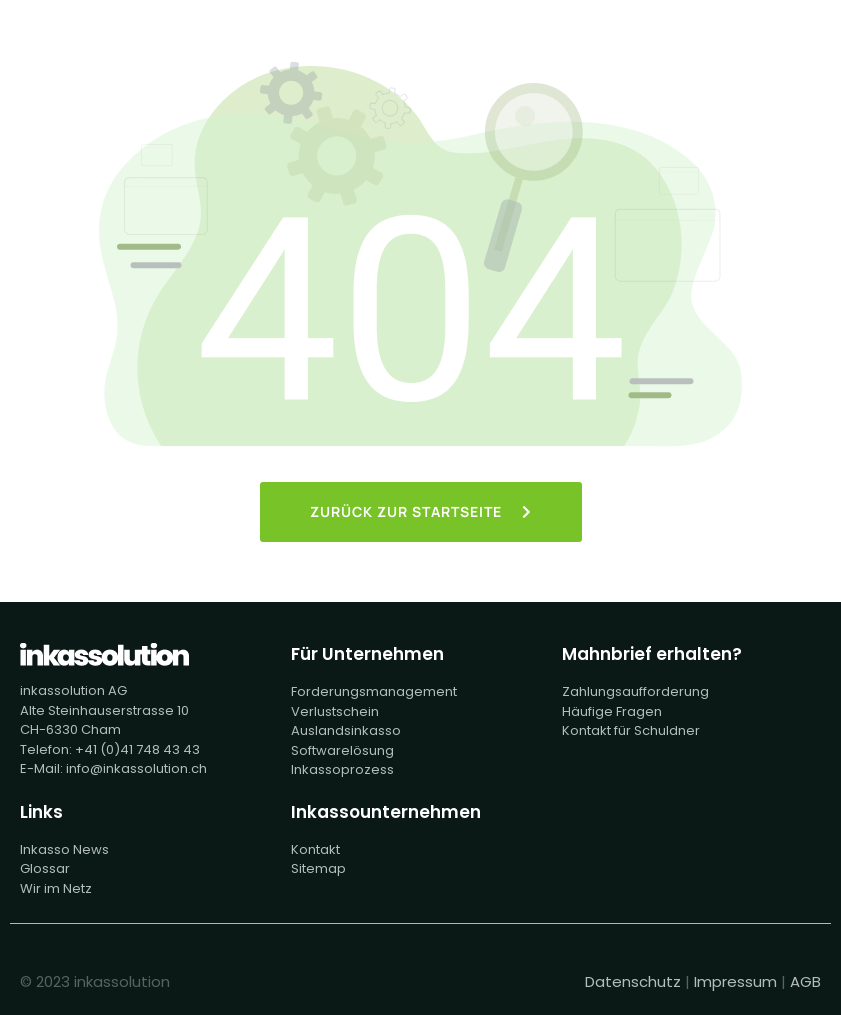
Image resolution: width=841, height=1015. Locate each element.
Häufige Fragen (612, 711)
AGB (805, 981)
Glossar (45, 868)
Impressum (735, 981)
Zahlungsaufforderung (635, 691)
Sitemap (318, 868)
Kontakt (315, 849)
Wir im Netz (56, 888)
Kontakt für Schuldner (631, 730)
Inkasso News (64, 849)
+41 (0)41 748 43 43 (137, 749)
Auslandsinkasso (346, 730)
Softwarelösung (342, 750)
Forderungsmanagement (374, 691)
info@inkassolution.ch (136, 768)
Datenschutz (633, 981)
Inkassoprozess (342, 769)
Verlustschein (335, 711)
